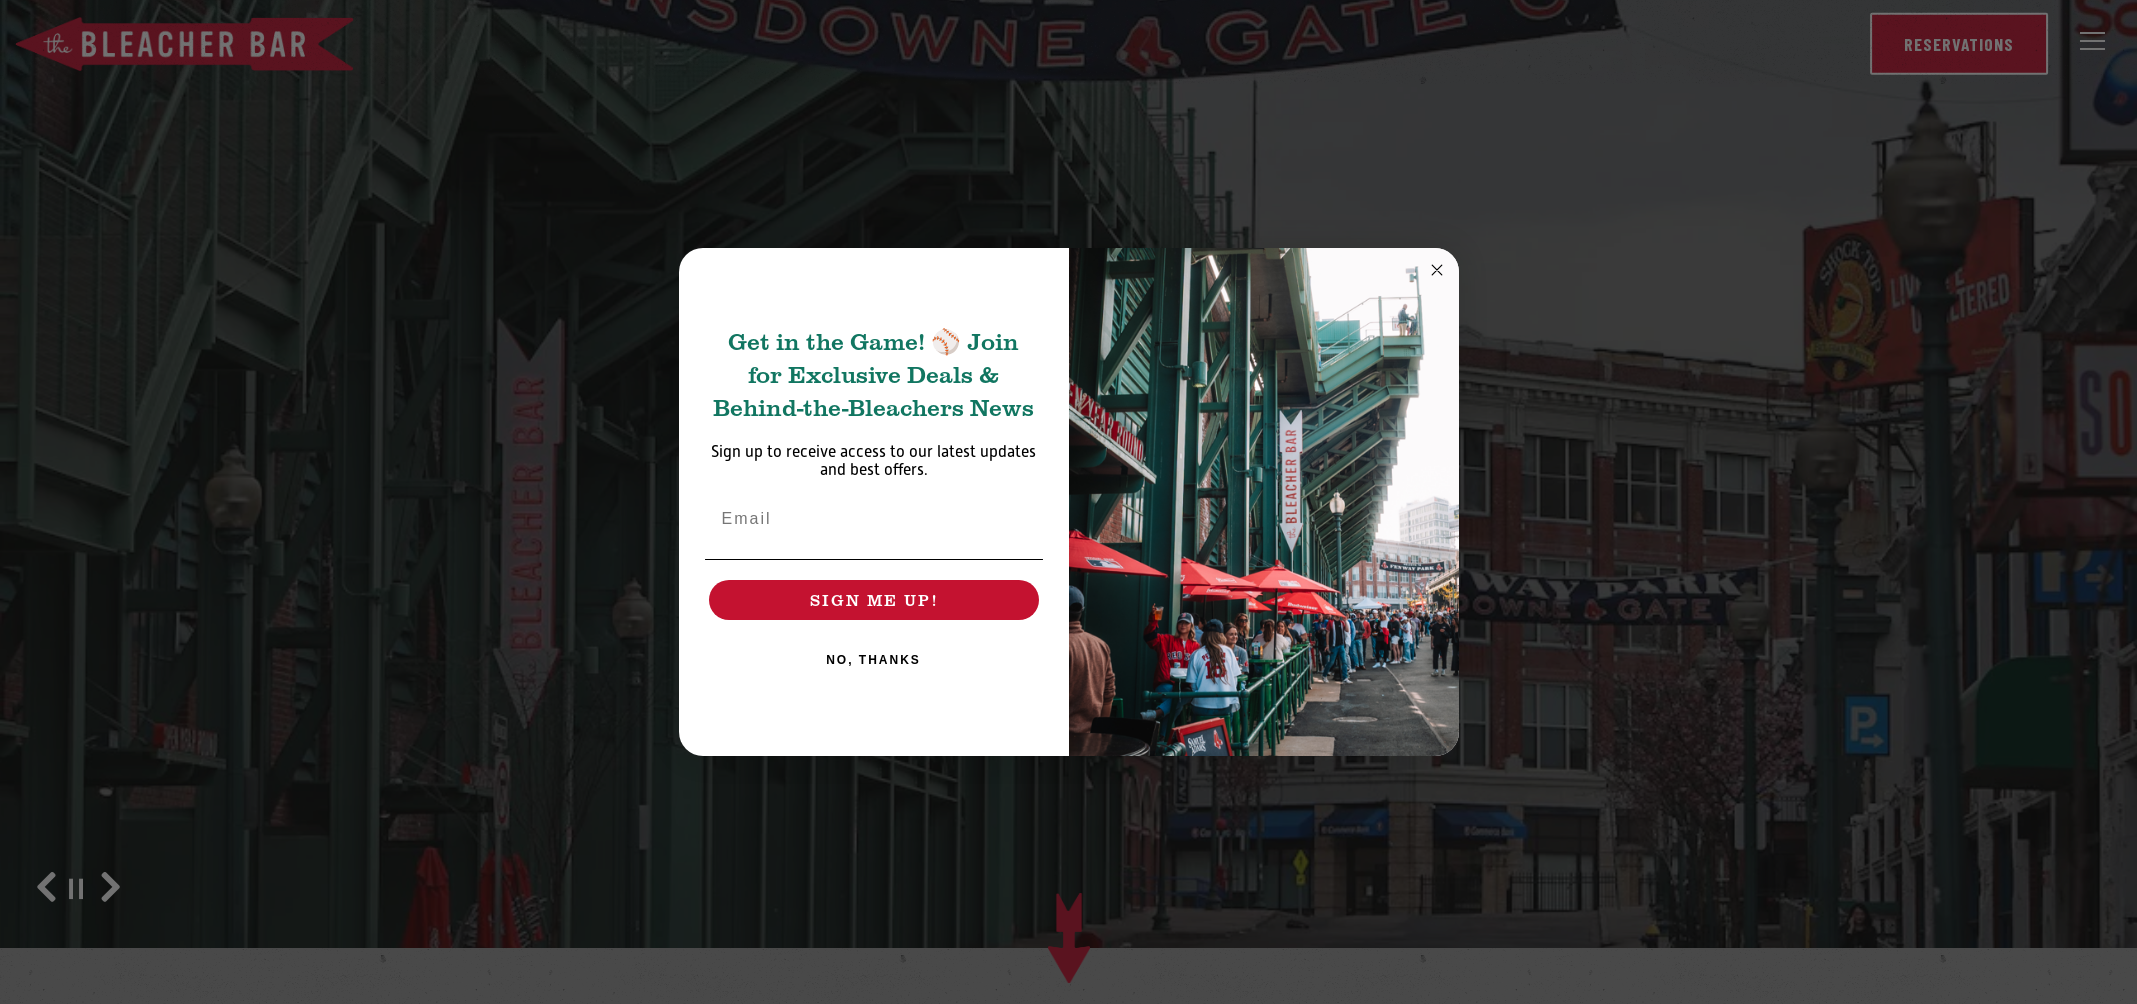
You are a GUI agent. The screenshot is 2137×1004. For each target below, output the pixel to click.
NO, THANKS (873, 660)
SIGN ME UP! (874, 599)
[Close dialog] (1437, 270)
